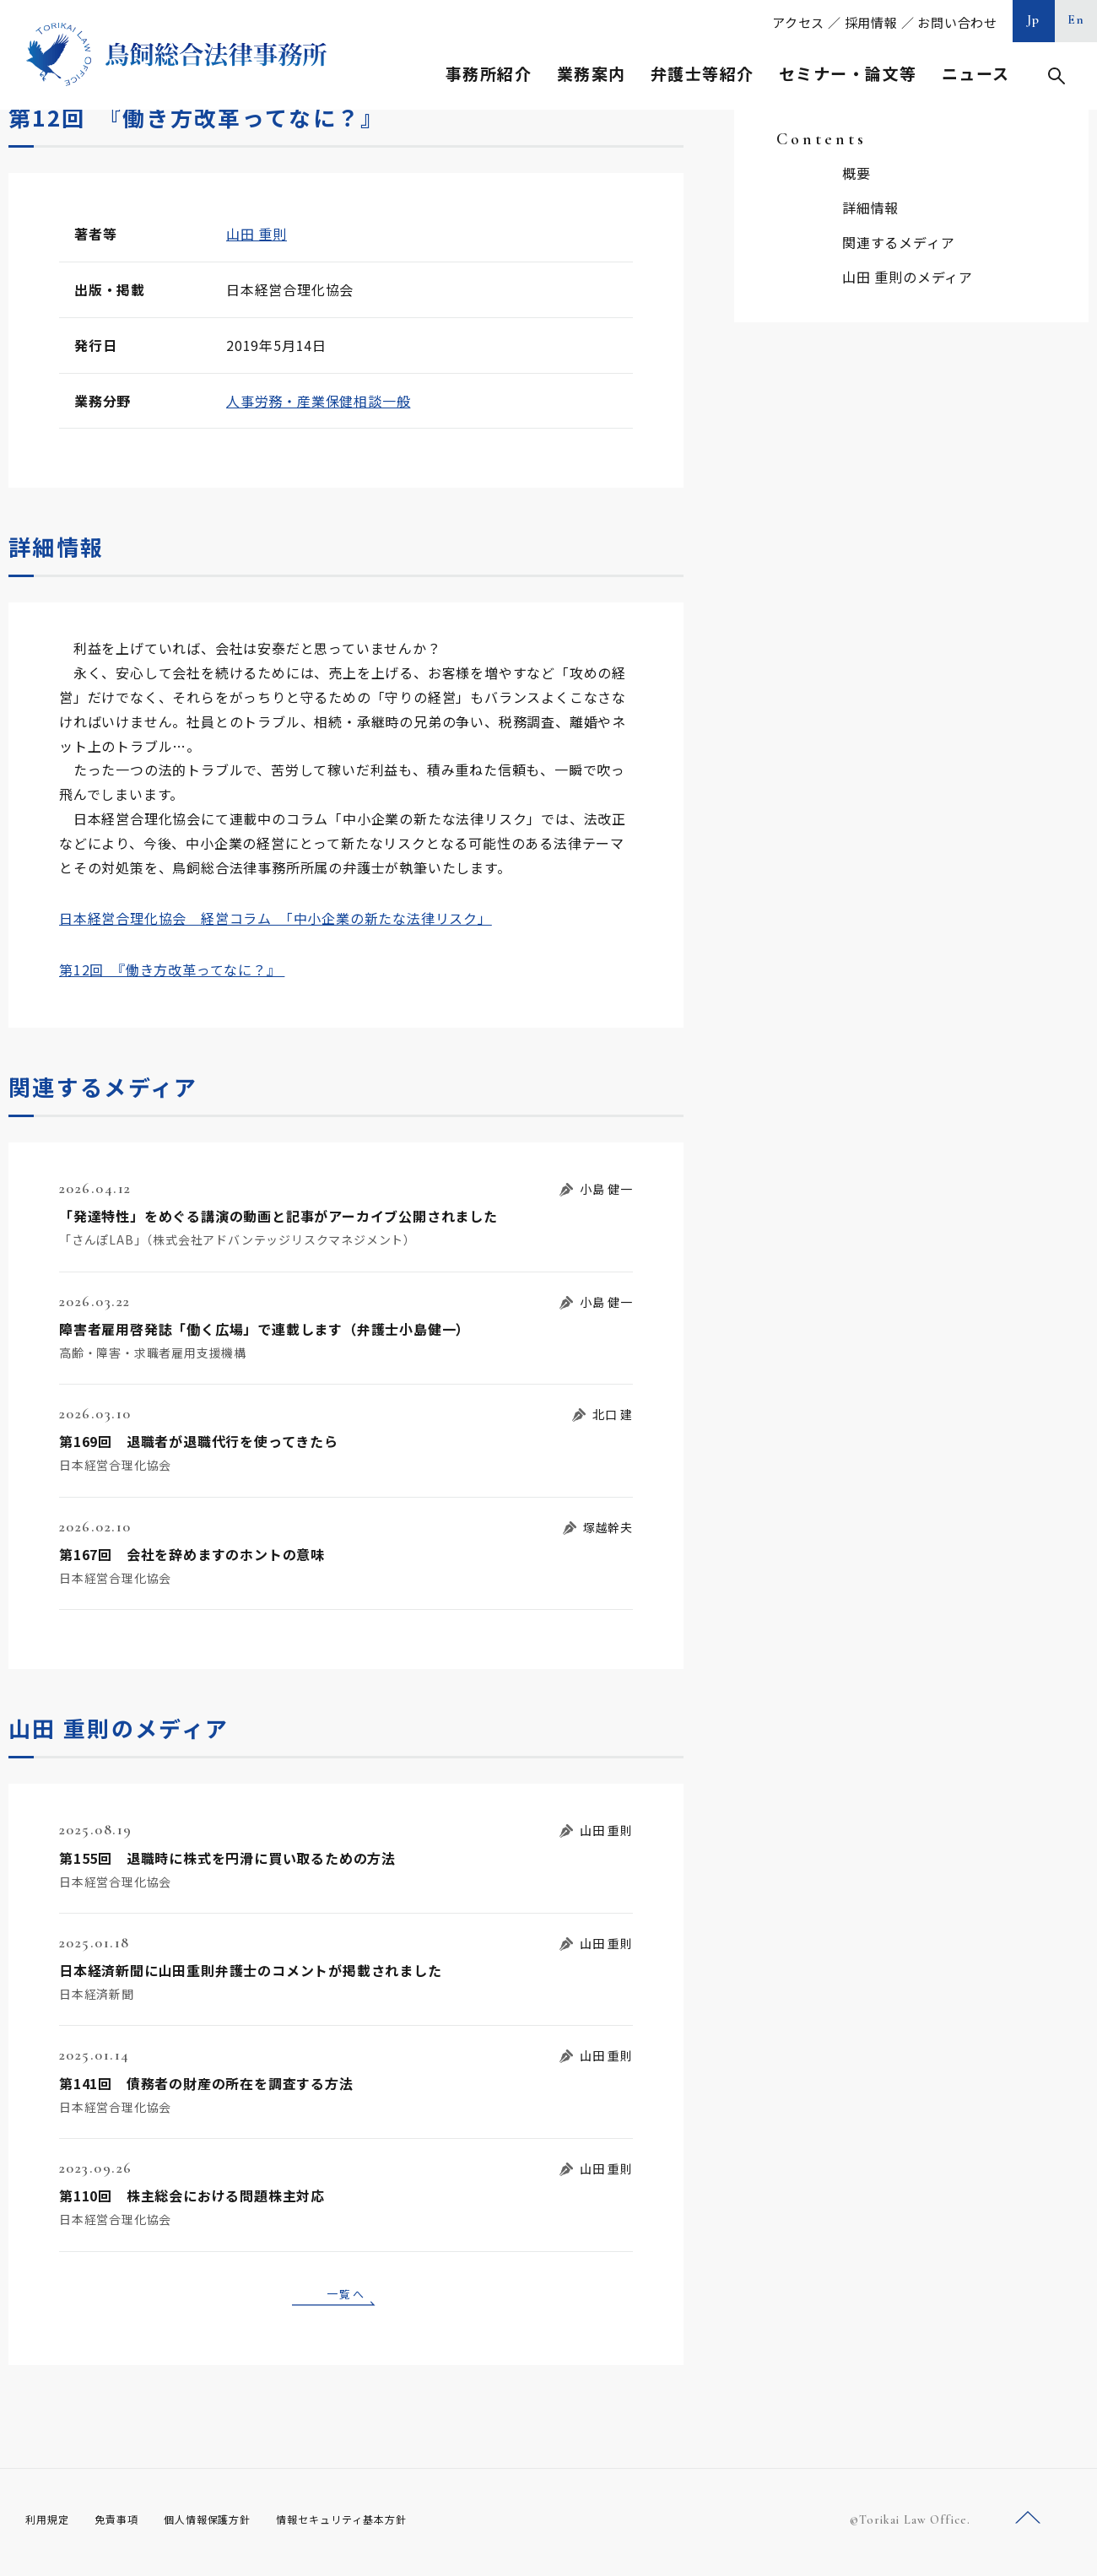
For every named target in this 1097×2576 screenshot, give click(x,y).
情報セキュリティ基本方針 (381, 2525)
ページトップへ (1027, 2524)
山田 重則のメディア (907, 277)
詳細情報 (870, 207)
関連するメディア (898, 242)
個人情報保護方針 (229, 2525)
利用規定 (50, 2525)
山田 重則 (256, 234)
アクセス (798, 22)
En (1076, 19)
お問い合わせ (957, 22)
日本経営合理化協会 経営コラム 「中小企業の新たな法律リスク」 (275, 918)
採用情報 (871, 22)
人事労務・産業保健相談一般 (318, 401)
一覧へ (346, 2296)
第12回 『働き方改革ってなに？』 (171, 969)
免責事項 (126, 2525)
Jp (1033, 19)
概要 (856, 173)
